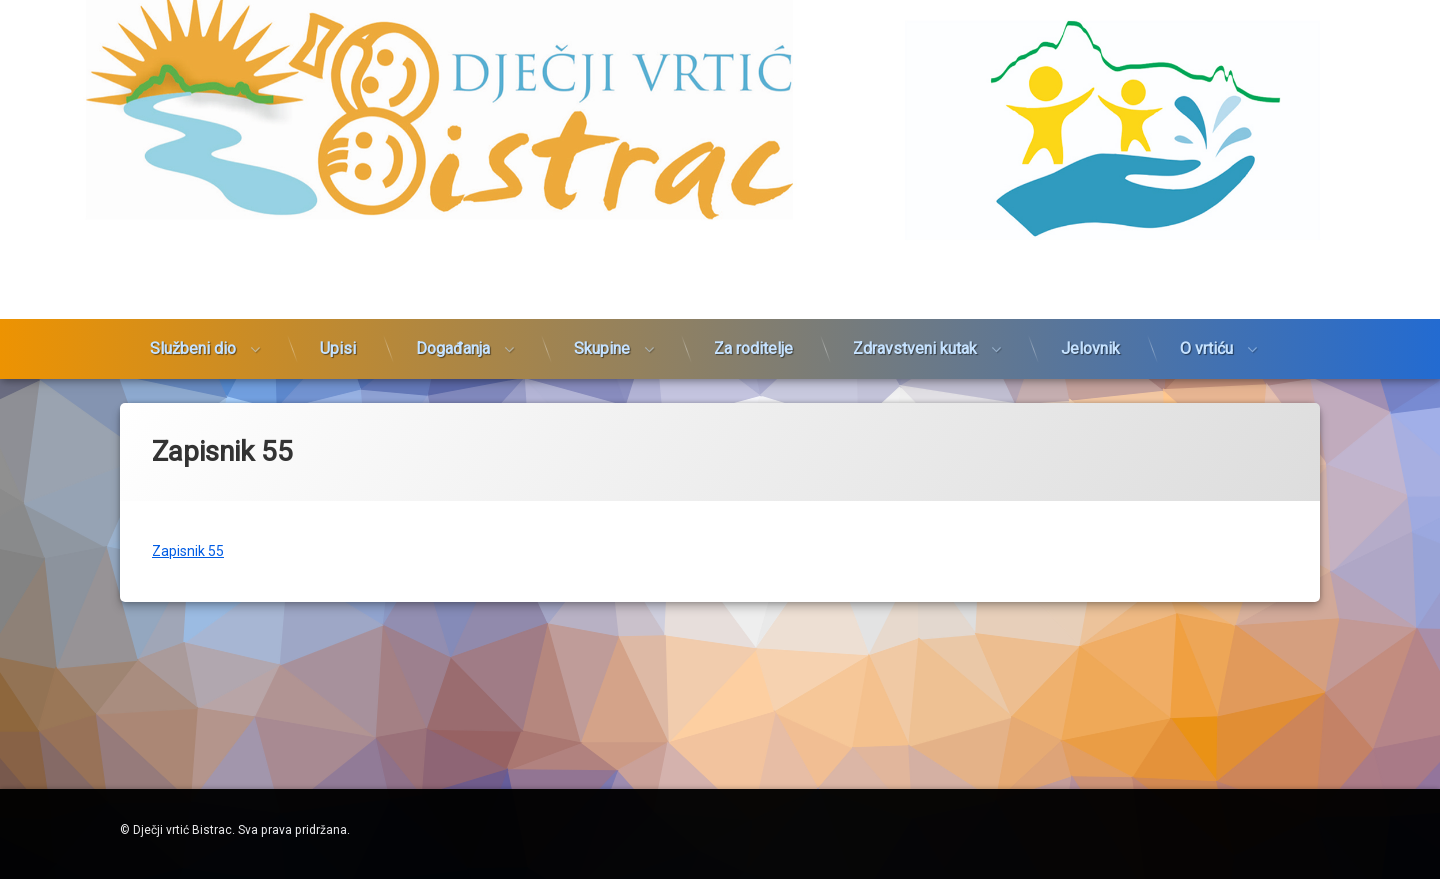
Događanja (453, 323)
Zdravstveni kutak (915, 323)
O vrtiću (1206, 323)
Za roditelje (753, 323)
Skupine (602, 323)
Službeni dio (193, 323)
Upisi (338, 323)
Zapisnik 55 (188, 537)
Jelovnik (1090, 323)
